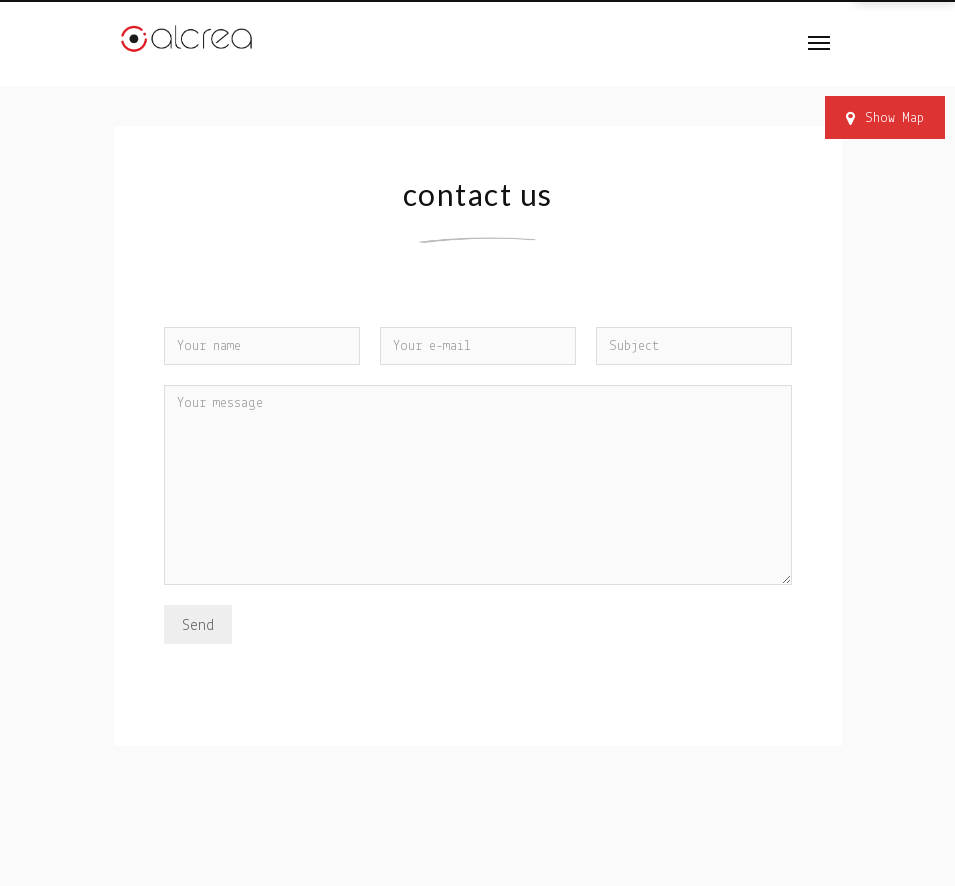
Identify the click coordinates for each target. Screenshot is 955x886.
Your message (478, 485)
